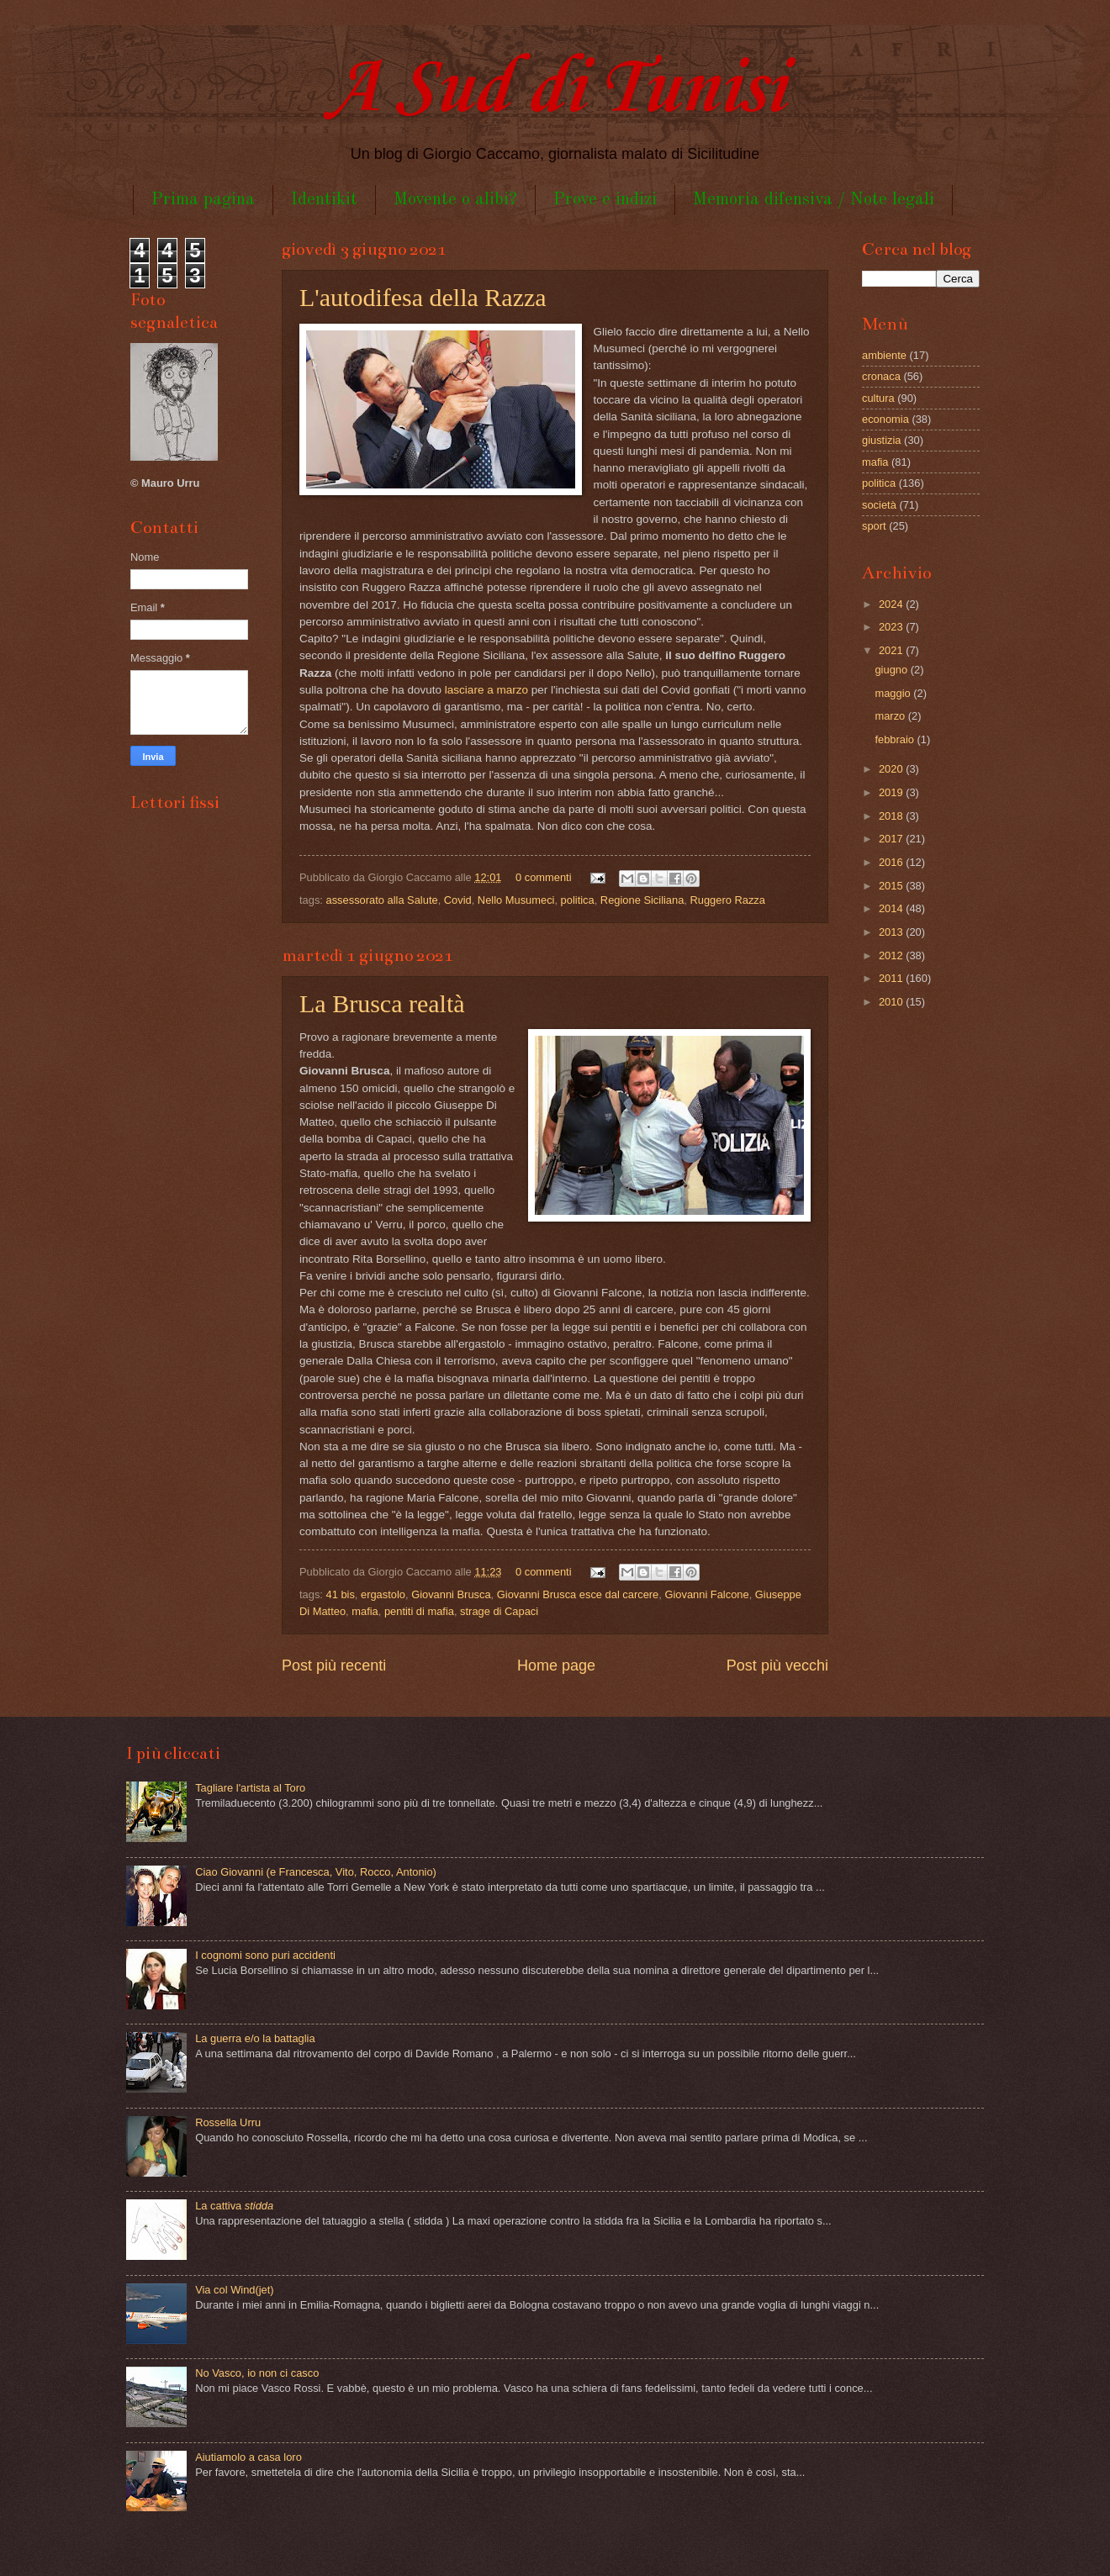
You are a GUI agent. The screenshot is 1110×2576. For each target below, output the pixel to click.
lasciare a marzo (486, 690)
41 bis (340, 1594)
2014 (892, 908)
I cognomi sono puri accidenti (265, 1955)
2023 (892, 626)
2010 (892, 1001)
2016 (892, 862)
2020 (892, 769)
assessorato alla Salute (382, 900)
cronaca (881, 376)
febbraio (896, 739)
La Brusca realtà (382, 1003)
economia (885, 419)
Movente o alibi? (455, 200)
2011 (892, 978)
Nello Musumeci (516, 900)
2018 (892, 816)
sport (874, 526)
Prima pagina (203, 200)
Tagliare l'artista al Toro (250, 1788)
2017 (892, 838)
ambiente (884, 355)
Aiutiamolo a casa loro (248, 2457)
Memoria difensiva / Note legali (813, 200)
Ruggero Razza (727, 900)
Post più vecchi (777, 1665)
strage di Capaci (499, 1611)
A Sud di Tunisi (555, 89)
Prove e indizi (605, 200)
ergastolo (383, 1594)
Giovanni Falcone (706, 1594)
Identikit (324, 200)
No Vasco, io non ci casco (257, 2373)
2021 (892, 650)
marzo (891, 716)
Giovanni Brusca (450, 1594)
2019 (892, 792)
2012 (892, 955)
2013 (892, 932)
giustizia (881, 440)
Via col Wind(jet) (234, 2289)
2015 (892, 885)
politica (578, 900)
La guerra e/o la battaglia (254, 2038)
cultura (878, 398)
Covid (458, 900)
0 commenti (543, 877)
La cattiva (234, 2205)
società (879, 505)
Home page (556, 1665)
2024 (892, 604)
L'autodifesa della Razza (423, 297)
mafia (365, 1611)
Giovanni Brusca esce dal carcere (578, 1594)
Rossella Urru (228, 2122)
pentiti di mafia (419, 1611)
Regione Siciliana (642, 900)
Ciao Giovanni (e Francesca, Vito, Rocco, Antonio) (315, 1872)
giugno (892, 669)
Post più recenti (334, 1665)
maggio (894, 693)
